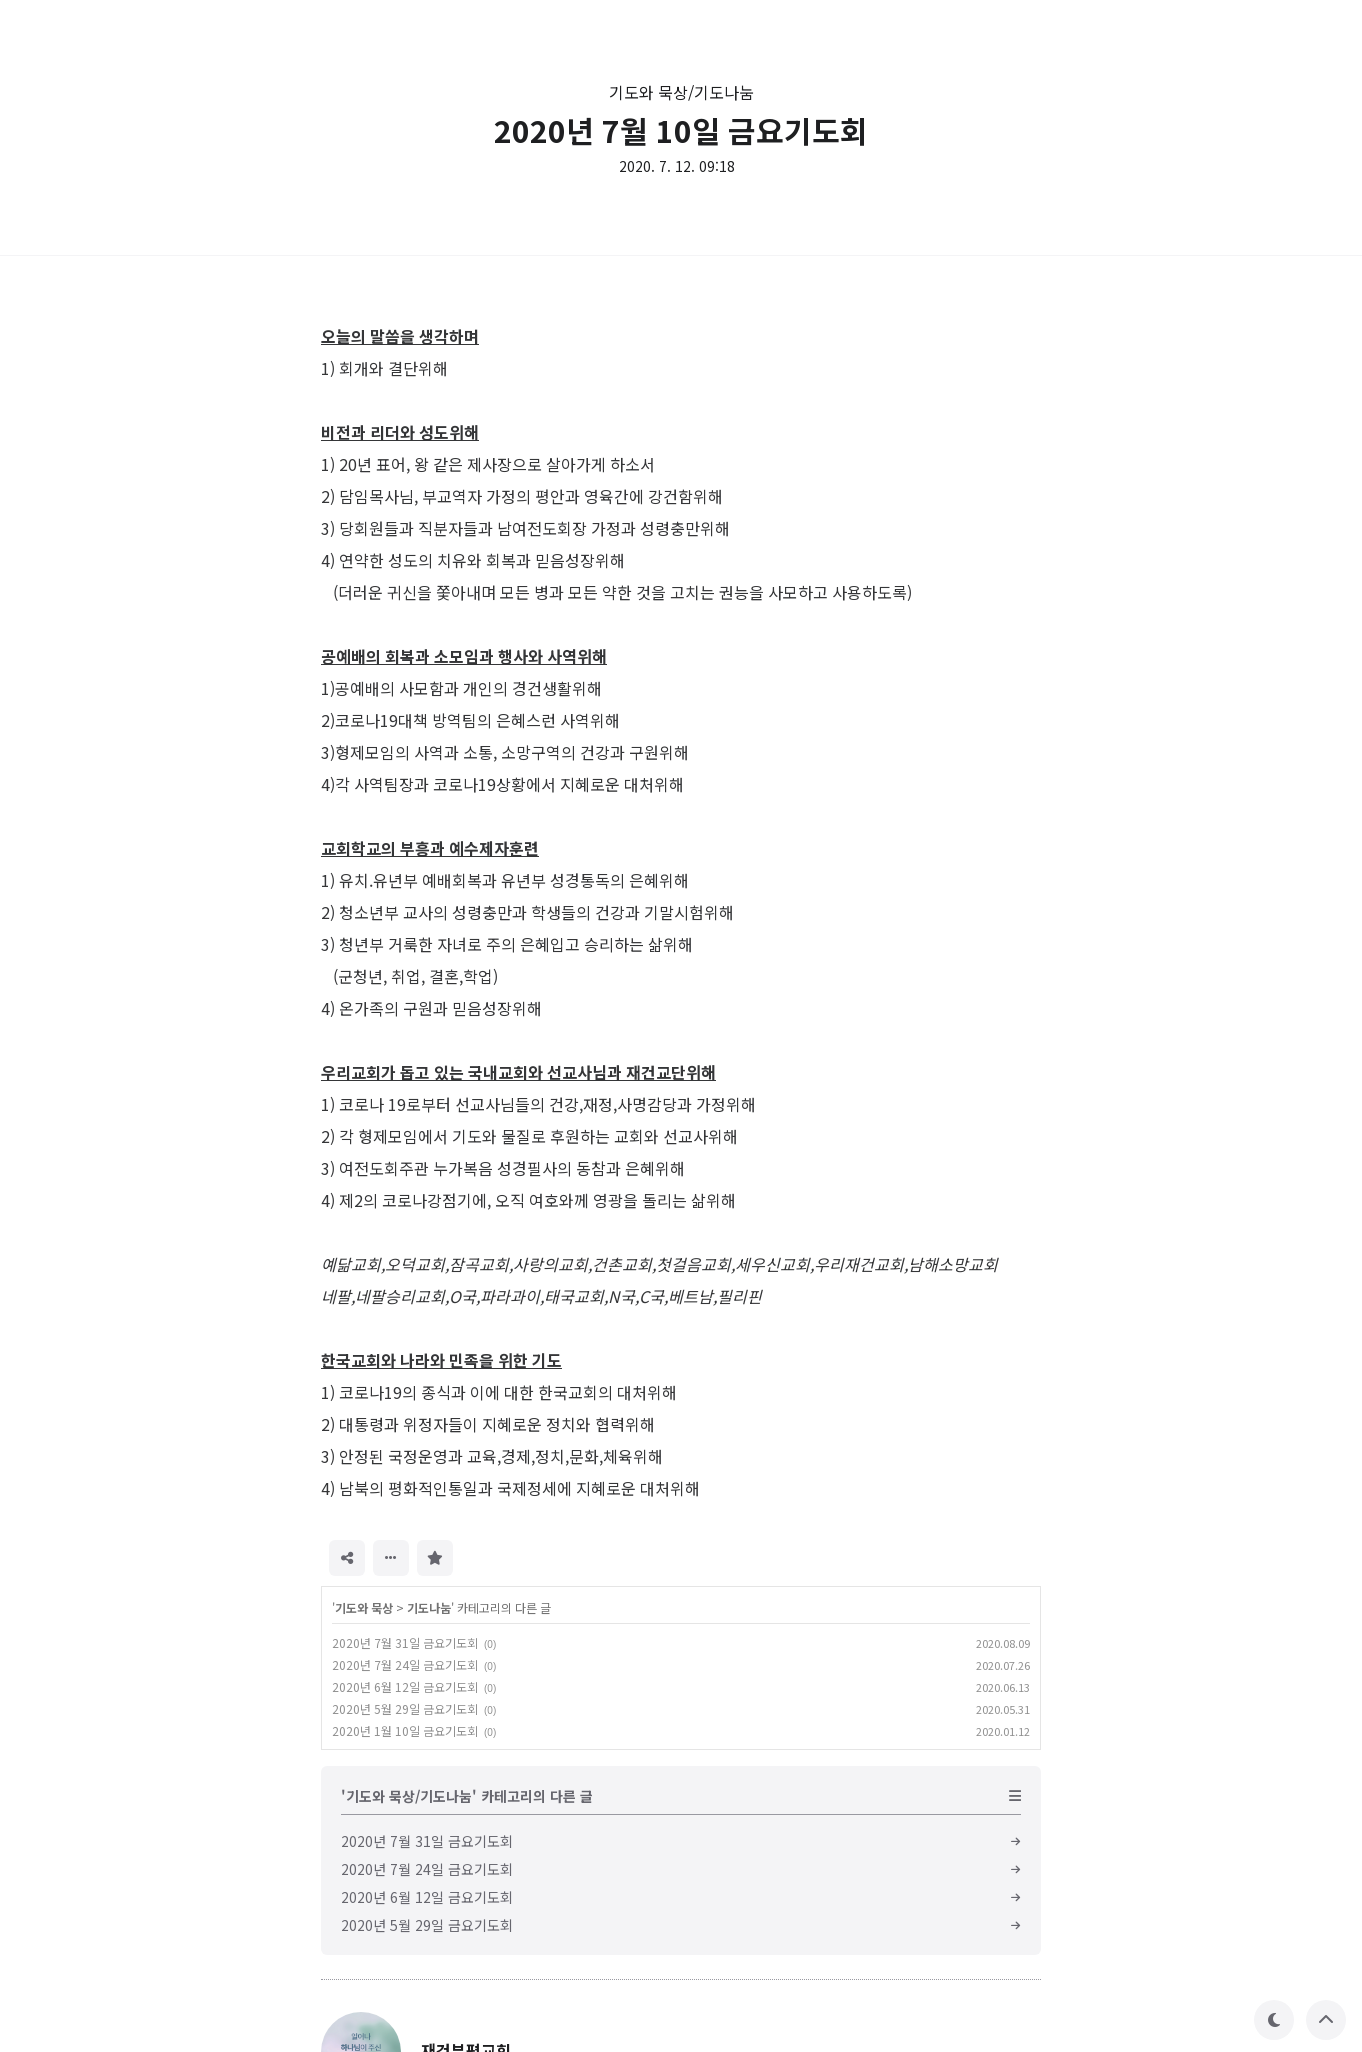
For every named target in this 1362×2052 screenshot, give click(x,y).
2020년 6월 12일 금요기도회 (405, 1686)
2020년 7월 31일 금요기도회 (405, 1642)
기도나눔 (429, 1607)
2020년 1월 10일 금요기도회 (405, 1730)
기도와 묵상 (364, 1607)
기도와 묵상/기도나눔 (681, 92)
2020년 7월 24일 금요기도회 (405, 1664)
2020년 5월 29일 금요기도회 (405, 1708)
